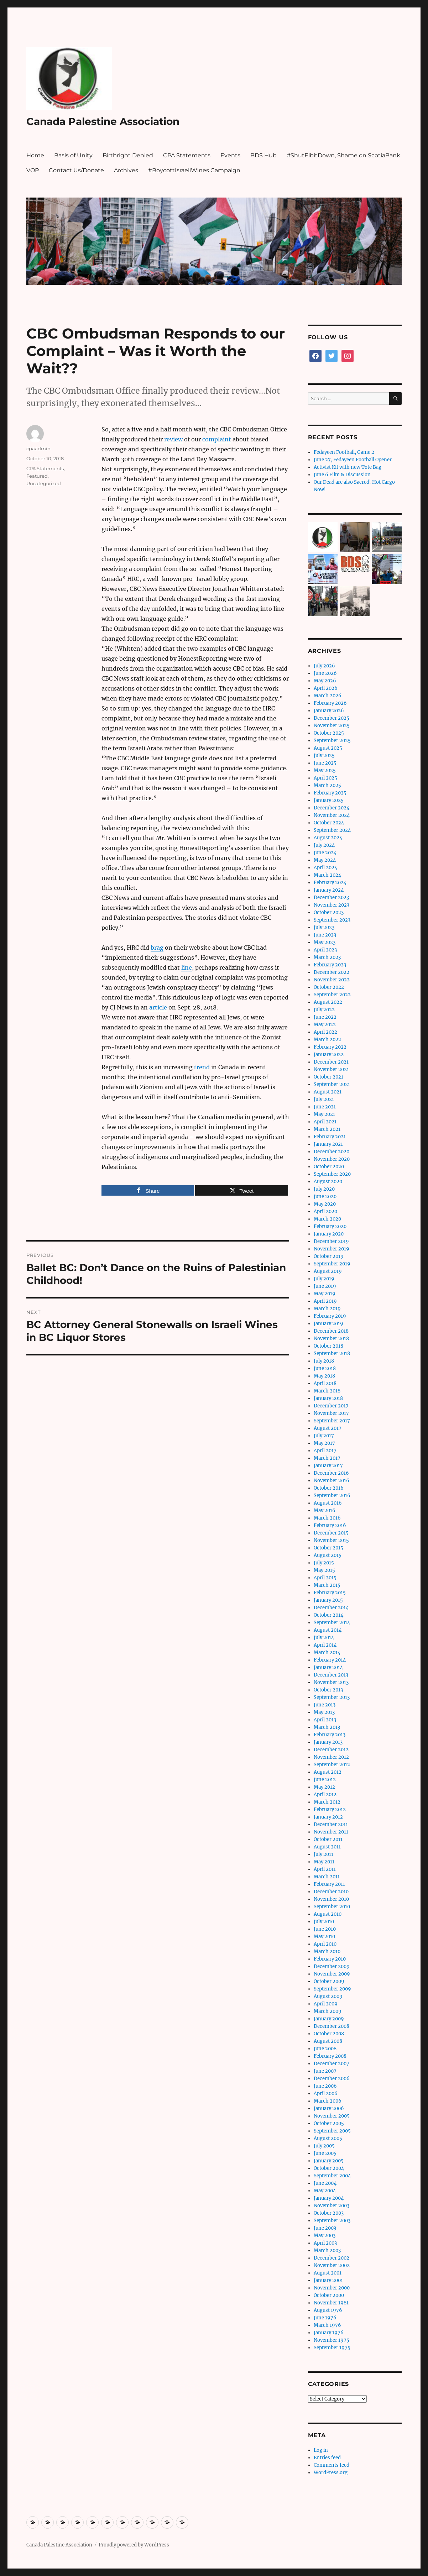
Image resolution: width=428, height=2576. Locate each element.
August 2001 (327, 2273)
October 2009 (329, 1981)
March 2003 (327, 2250)
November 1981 (331, 2303)
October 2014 (328, 1615)
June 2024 (325, 853)
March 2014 (327, 1652)
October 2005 (329, 2123)
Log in (321, 2450)
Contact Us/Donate (76, 170)
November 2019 (331, 1249)
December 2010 (331, 1892)
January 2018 (328, 1398)
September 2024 (332, 830)
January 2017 (328, 1466)
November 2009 (332, 1974)
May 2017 (324, 1443)
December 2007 (331, 2064)
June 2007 (325, 2071)
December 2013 (331, 1675)
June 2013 (324, 1705)
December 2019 (331, 1241)
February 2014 (330, 1660)
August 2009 (328, 1996)
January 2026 (329, 711)
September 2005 (332, 2131)
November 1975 (331, 2340)
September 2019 (332, 1264)
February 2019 (330, 1316)
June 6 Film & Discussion (342, 475)
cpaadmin (38, 448)
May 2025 (325, 770)
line (186, 967)
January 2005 (329, 2161)
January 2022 (329, 1054)
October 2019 (329, 1256)
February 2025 (330, 793)
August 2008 (328, 2041)
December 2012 (331, 1750)
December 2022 (331, 972)
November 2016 (331, 1481)
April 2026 (326, 688)
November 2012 (331, 1757)
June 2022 (325, 1017)
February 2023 (330, 965)
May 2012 (324, 1787)
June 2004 (325, 2183)
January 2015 (328, 1600)
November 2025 (332, 726)
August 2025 (328, 748)
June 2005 (325, 2153)
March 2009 (327, 2011)
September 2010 (332, 1907)
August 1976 (328, 2310)
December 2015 (331, 1533)
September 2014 (332, 1623)
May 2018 (324, 1376)
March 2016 (327, 1518)
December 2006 (332, 2079)
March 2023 (327, 957)
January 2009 (329, 2019)
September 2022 (332, 995)
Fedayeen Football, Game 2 (344, 452)
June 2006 (325, 2086)
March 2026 (327, 696)
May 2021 (324, 1114)
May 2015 (324, 1570)
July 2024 (324, 845)
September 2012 (332, 1765)
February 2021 (330, 1137)
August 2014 (327, 1630)
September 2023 (332, 920)
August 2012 (327, 1772)
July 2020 (324, 1189)
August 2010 (327, 1914)
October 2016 (329, 1488)
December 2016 (331, 1473)
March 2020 (327, 1219)
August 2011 (327, 1847)
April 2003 (325, 2243)
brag (157, 947)
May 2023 (324, 942)
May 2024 (325, 860)
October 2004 (329, 2168)
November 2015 (331, 1540)
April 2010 (325, 1944)
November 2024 (332, 815)
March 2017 (327, 1458)
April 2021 (325, 1122)
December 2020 (331, 1152)
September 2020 (332, 1174)
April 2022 (325, 1032)
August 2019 (328, 1271)
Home (35, 155)
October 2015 (328, 1548)
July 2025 (324, 755)
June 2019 (325, 1286)
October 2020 (329, 1167)
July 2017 (324, 1436)
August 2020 (328, 1182)
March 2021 (327, 1129)
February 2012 (330, 1809)
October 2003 (329, 2213)
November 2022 (332, 980)
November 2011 (331, 1832)
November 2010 (331, 1899)
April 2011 (325, 1869)
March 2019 (327, 1309)
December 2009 (332, 1966)
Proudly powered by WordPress (134, 2545)
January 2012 (328, 1817)
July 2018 (324, 1361)
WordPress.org (331, 2473)
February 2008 (330, 2056)
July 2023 (324, 927)
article (158, 1007)
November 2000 (332, 2288)
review (173, 439)
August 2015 (327, 1555)
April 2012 (325, 1794)
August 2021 (327, 1092)
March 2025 (327, 785)
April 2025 (325, 778)
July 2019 (324, 1279)
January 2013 (328, 1742)
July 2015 (324, 1563)
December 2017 (331, 1406)
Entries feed (327, 2458)
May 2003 (324, 2236)
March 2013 (327, 1727)
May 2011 (324, 1862)
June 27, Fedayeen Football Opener (353, 460)
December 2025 (331, 718)
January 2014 (328, 1667)
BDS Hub (263, 155)
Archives (126, 170)
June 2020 (325, 1196)
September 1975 (332, 2348)
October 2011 (328, 1839)
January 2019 (328, 1324)
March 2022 (327, 1040)
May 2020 (325, 1204)
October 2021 (328, 1077)
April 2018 (325, 1383)
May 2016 (324, 1510)
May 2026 (325, 681)
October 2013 (328, 1690)
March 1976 (327, 2325)
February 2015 (330, 1593)
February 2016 (330, 1525)
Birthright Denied (128, 155)
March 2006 (327, 2101)
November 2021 (331, 1069)
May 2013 (324, 1712)
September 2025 (332, 741)
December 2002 (331, 2258)
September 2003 (332, 2221)
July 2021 (324, 1099)
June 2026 (325, 673)
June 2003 (325, 2228)
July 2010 (324, 1922)
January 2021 (328, 1144)
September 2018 (332, 1353)
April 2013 (325, 1720)
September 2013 (332, 1697)
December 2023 (331, 897)
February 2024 (330, 883)
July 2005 (324, 2146)
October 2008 (329, 2034)
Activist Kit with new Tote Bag (347, 467)
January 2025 (329, 800)
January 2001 (328, 2280)
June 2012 (325, 1780)
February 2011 (329, 1884)
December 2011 (331, 1824)
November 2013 (331, 1682)
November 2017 (331, 1413)
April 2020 (325, 1211)
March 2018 (327, 1391)
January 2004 (329, 2198)
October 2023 (329, 912)
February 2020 (330, 1226)
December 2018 (331, 1331)
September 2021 (332, 1084)
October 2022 (329, 987)
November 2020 (332, 1159)
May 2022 (325, 1025)
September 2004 (332, 2176)
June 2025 (325, 763)
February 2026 (330, 703)
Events (230, 155)
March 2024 (327, 875)
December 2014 (331, 1608)
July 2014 (324, 1638)
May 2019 (324, 1294)
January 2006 (329, 2108)
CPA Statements (186, 155)
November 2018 (331, 1339)
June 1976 (325, 2318)
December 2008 (331, 2026)
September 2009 (332, 1989)
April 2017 (325, 1451)
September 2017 (332, 1421)
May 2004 (325, 2191)
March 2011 (327, 1877)
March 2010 (327, 1951)
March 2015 (327, 1585)
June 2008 (325, 2049)
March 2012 (327, 1802)
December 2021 (331, 1062)
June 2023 (325, 935)
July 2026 (324, 666)
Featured (37, 476)
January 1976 (329, 2333)
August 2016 (328, 1503)
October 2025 (329, 733)
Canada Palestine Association (102, 121)
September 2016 (332, 1495)
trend (202, 1067)
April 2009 (326, 2004)
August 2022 (328, 1002)
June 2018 (325, 1368)
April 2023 (325, 950)
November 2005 (332, 2116)
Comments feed (331, 2465)
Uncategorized (43, 483)
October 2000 (329, 2295)
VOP (32, 170)
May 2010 (324, 1937)
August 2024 (328, 838)
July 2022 (324, 1010)
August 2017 (327, 1428)
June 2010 (325, 1929)
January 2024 (329, 890)
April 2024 (325, 868)
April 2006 (326, 2093)
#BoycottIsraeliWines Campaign (194, 170)
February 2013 (329, 1735)
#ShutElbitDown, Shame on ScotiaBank (343, 155)
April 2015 (325, 1578)
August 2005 (328, 2138)
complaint (216, 439)
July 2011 (323, 1854)
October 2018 (328, 1346)
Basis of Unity (73, 155)
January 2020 (329, 1234)
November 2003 (331, 2206)
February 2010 (330, 1959)
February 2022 (330, 1047)
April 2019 (325, 1301)
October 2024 (329, 823)
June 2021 (325, 1107)
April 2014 (325, 1645)
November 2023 (331, 905)
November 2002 (332, 2265)
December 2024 (331, 808)
